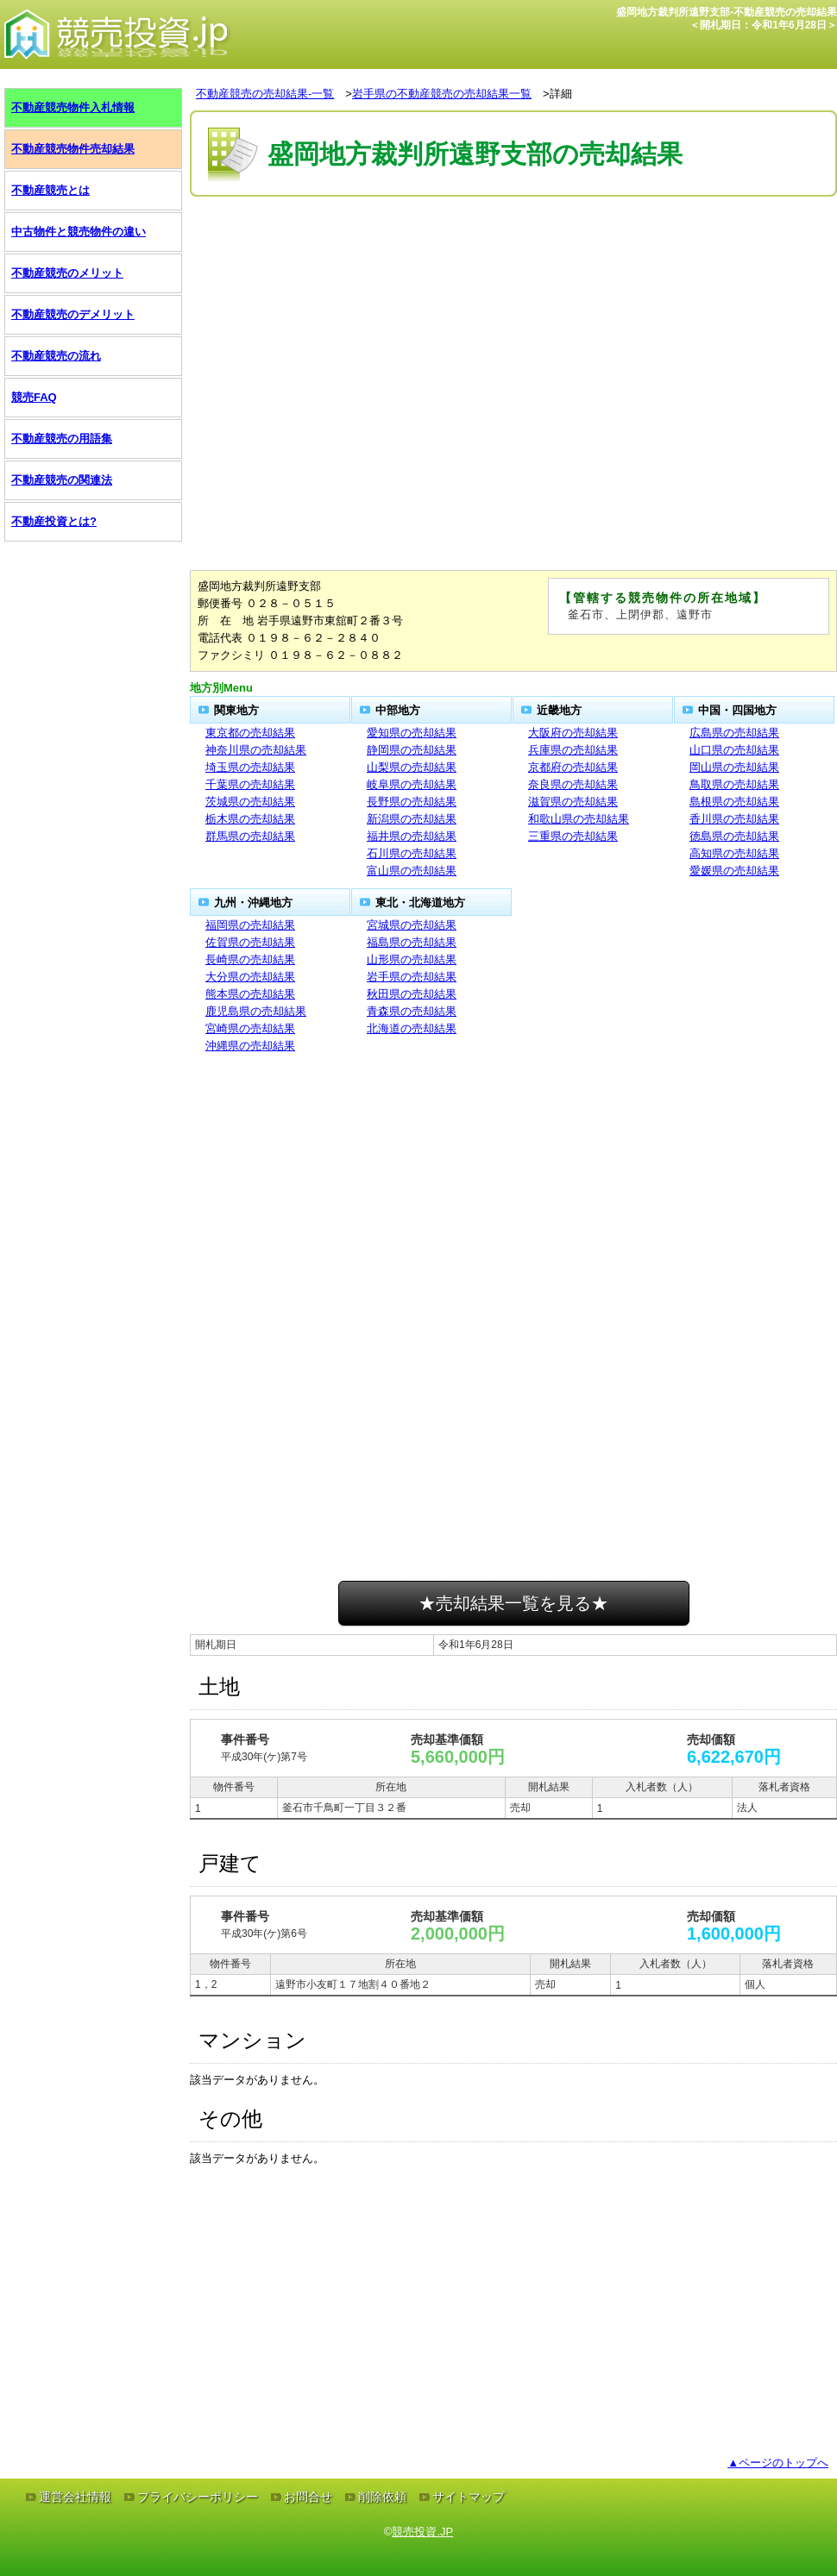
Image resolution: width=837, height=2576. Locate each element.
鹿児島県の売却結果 (255, 1011)
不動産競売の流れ (56, 355)
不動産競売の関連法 (61, 479)
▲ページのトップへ (777, 2462)
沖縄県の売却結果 (250, 1045)
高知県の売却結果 (734, 853)
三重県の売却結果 (573, 836)
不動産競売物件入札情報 (73, 107)
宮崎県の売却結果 (250, 1028)
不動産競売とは (50, 190)
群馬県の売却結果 (250, 836)
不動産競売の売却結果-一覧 (265, 93)
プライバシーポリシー (197, 2497)
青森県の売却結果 (411, 1011)
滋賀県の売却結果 (573, 801)
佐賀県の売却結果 (250, 942)
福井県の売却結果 (411, 836)
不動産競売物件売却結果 (73, 148)
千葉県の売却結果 (250, 784)
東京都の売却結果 (250, 732)
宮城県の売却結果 (411, 924)
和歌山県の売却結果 (578, 818)
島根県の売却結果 (734, 801)
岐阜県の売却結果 (411, 784)
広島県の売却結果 (734, 732)
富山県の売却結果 (411, 870)
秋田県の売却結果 (411, 993)
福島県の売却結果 (411, 942)
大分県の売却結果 (250, 976)
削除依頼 (382, 2497)
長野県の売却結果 (411, 801)
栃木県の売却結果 (250, 818)
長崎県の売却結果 (250, 959)
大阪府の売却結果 (573, 732)
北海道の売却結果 (411, 1028)
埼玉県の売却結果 (250, 767)
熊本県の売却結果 (250, 993)
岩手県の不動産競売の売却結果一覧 (442, 93)
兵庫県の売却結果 (573, 749)
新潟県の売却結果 (411, 818)
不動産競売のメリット (67, 272)
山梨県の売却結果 (411, 767)
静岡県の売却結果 (411, 749)
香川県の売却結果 (734, 818)
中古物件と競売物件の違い (78, 231)
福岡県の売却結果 (250, 924)
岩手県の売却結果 (411, 976)
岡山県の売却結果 (734, 767)
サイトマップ (468, 2497)
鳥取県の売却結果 (734, 784)
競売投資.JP (422, 2531)
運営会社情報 (75, 2497)
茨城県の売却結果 (250, 801)
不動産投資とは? (54, 521)
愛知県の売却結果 (411, 732)
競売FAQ (34, 397)
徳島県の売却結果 (734, 836)
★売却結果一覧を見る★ (513, 1603)
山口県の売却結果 (734, 749)
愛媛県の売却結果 (734, 870)
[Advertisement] (513, 252)
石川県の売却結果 (411, 853)
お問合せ (308, 2497)
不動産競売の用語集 (61, 438)
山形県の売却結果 (411, 959)
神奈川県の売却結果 (255, 749)
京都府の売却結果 (573, 767)
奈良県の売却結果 (573, 784)
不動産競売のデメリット (73, 314)
